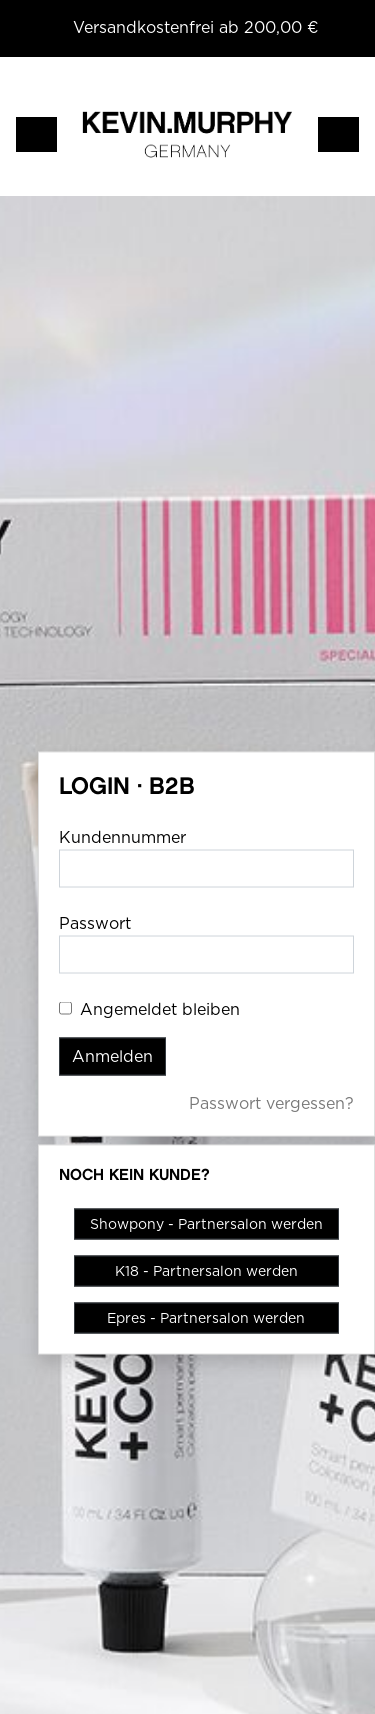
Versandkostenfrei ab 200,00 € (196, 27)
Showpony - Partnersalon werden (206, 1224)
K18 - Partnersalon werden (206, 1271)
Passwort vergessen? (271, 1103)
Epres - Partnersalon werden (206, 1318)
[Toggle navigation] (36, 134)
